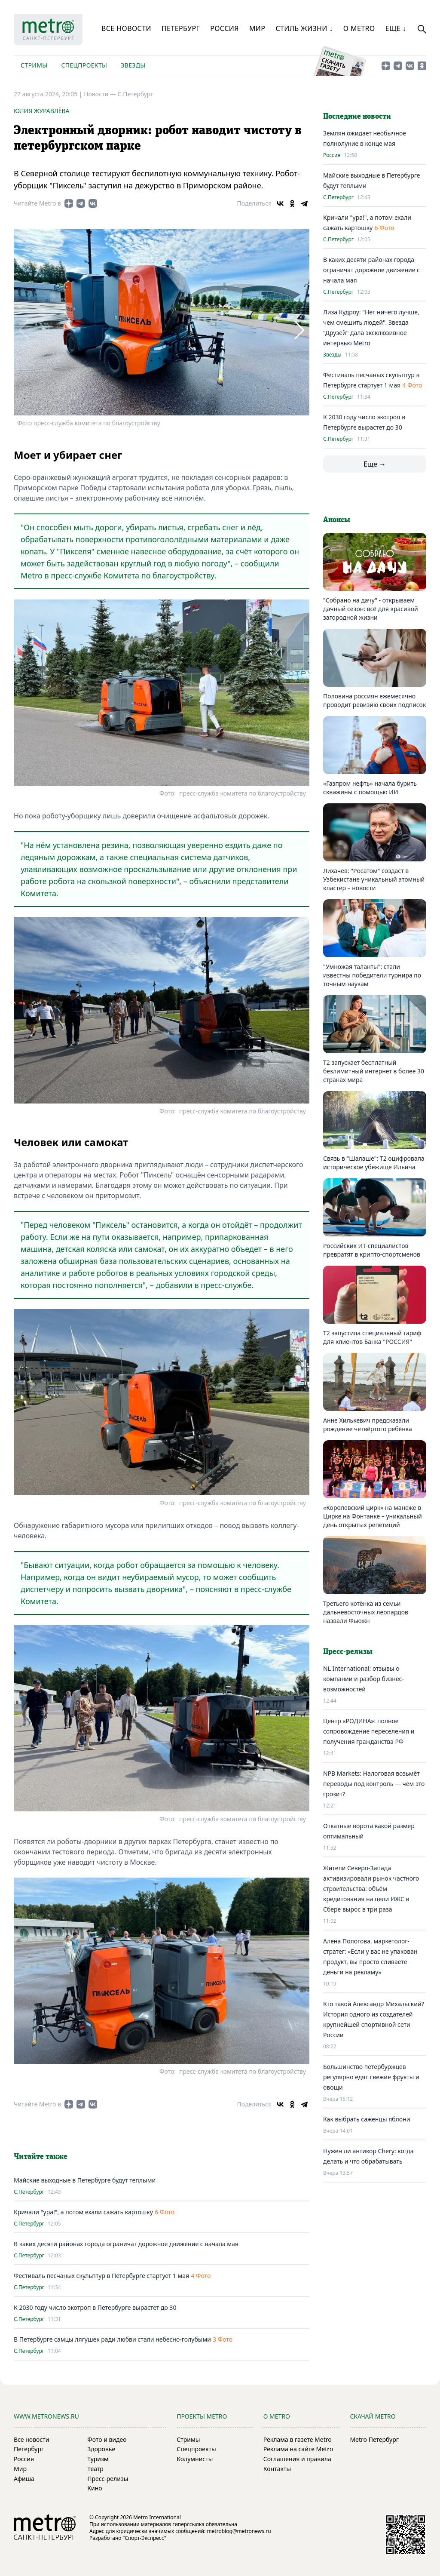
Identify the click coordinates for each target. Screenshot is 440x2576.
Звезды (133, 65)
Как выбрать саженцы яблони (366, 2119)
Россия (224, 28)
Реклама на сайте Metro (298, 2449)
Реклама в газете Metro (297, 2439)
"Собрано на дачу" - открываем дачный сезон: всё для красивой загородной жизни (370, 608)
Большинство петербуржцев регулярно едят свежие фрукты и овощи (371, 2077)
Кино (94, 2488)
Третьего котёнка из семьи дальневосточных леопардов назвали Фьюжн (365, 1612)
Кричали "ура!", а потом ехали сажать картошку (83, 2212)
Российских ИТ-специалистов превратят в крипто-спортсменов (371, 1250)
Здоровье (101, 2449)
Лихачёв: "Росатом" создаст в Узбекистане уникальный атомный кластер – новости (374, 879)
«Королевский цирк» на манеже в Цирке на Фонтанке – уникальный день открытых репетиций (372, 1516)
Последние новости (357, 116)
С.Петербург (135, 94)
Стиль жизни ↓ (304, 28)
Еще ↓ (395, 28)
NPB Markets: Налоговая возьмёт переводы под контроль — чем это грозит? (374, 1783)
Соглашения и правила (297, 2459)
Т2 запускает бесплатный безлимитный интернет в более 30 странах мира (373, 1071)
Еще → (375, 464)
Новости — (100, 94)
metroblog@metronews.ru (239, 2531)
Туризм (97, 2459)
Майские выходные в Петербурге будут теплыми (85, 2180)
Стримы (34, 65)
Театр (95, 2469)
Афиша (24, 2479)
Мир (257, 28)
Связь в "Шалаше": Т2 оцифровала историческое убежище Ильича (374, 1162)
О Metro (359, 28)
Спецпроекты (84, 65)
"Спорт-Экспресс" (144, 2538)
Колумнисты (195, 2459)
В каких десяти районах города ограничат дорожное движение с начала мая (126, 2244)
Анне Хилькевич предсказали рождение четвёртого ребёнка (367, 1424)
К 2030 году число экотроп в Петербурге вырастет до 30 (95, 2307)
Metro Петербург (374, 2439)
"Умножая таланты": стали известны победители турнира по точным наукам (372, 975)
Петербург (181, 28)
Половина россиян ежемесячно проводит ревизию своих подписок (374, 700)
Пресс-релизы (107, 2479)
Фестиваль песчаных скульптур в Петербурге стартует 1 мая (101, 2276)
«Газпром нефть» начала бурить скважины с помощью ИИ (370, 787)
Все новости (126, 28)
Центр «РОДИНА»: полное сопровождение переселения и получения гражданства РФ (368, 1731)
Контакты (277, 2469)
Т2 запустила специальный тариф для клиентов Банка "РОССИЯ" (372, 1337)
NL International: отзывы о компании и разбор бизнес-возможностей (363, 1678)
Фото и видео (106, 2439)
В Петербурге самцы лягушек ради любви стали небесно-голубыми (112, 2339)
